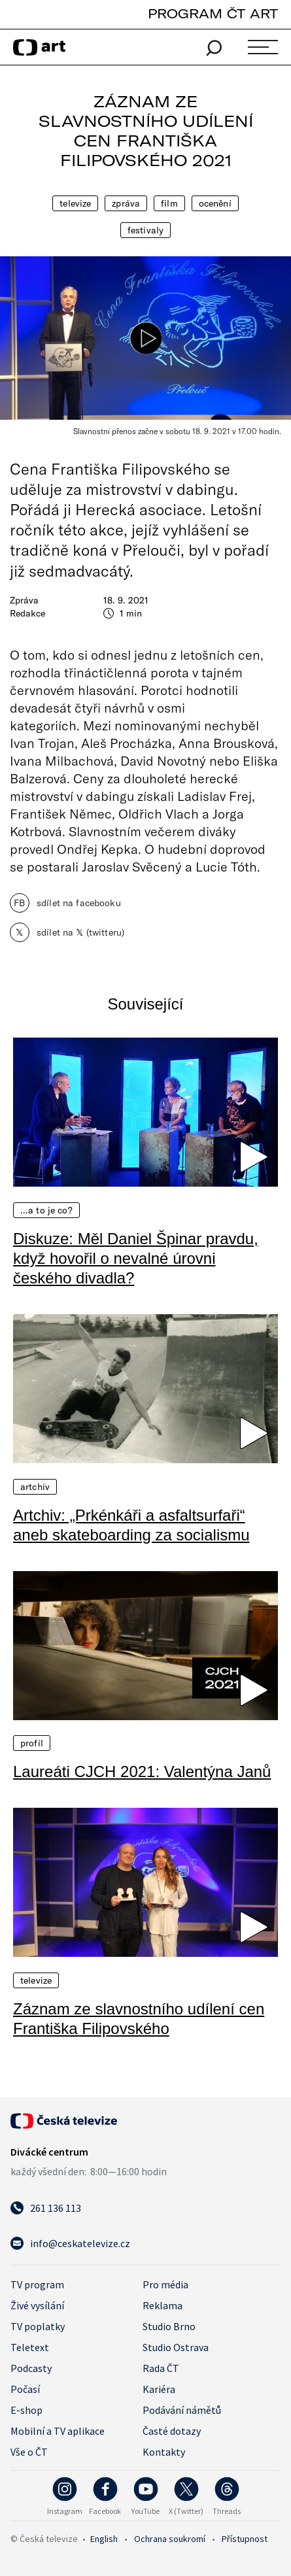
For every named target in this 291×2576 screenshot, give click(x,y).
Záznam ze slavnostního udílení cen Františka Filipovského (138, 2018)
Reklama (162, 2305)
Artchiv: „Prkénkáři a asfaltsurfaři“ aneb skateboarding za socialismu (131, 1525)
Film (169, 203)
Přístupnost (244, 2539)
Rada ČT (161, 2368)
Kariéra (159, 2389)
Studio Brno (169, 2326)
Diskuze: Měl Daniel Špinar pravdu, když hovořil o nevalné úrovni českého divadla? (135, 1258)
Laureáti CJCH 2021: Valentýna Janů (142, 1771)
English (104, 2539)
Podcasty (31, 2368)
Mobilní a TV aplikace (57, 2430)
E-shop (26, 2409)
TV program (37, 2284)
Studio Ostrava (176, 2347)
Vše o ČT (29, 2451)
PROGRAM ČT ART (213, 13)
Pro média (165, 2284)
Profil (31, 1743)
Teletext (29, 2347)
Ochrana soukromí (169, 2539)
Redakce (27, 613)
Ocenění (215, 203)
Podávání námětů (182, 2409)
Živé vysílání (37, 2305)
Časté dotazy (172, 2430)
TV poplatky (37, 2326)
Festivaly (145, 230)
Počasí (25, 2389)
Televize (75, 203)
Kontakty (164, 2451)
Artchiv (35, 1487)
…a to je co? (46, 1210)
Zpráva (126, 203)
